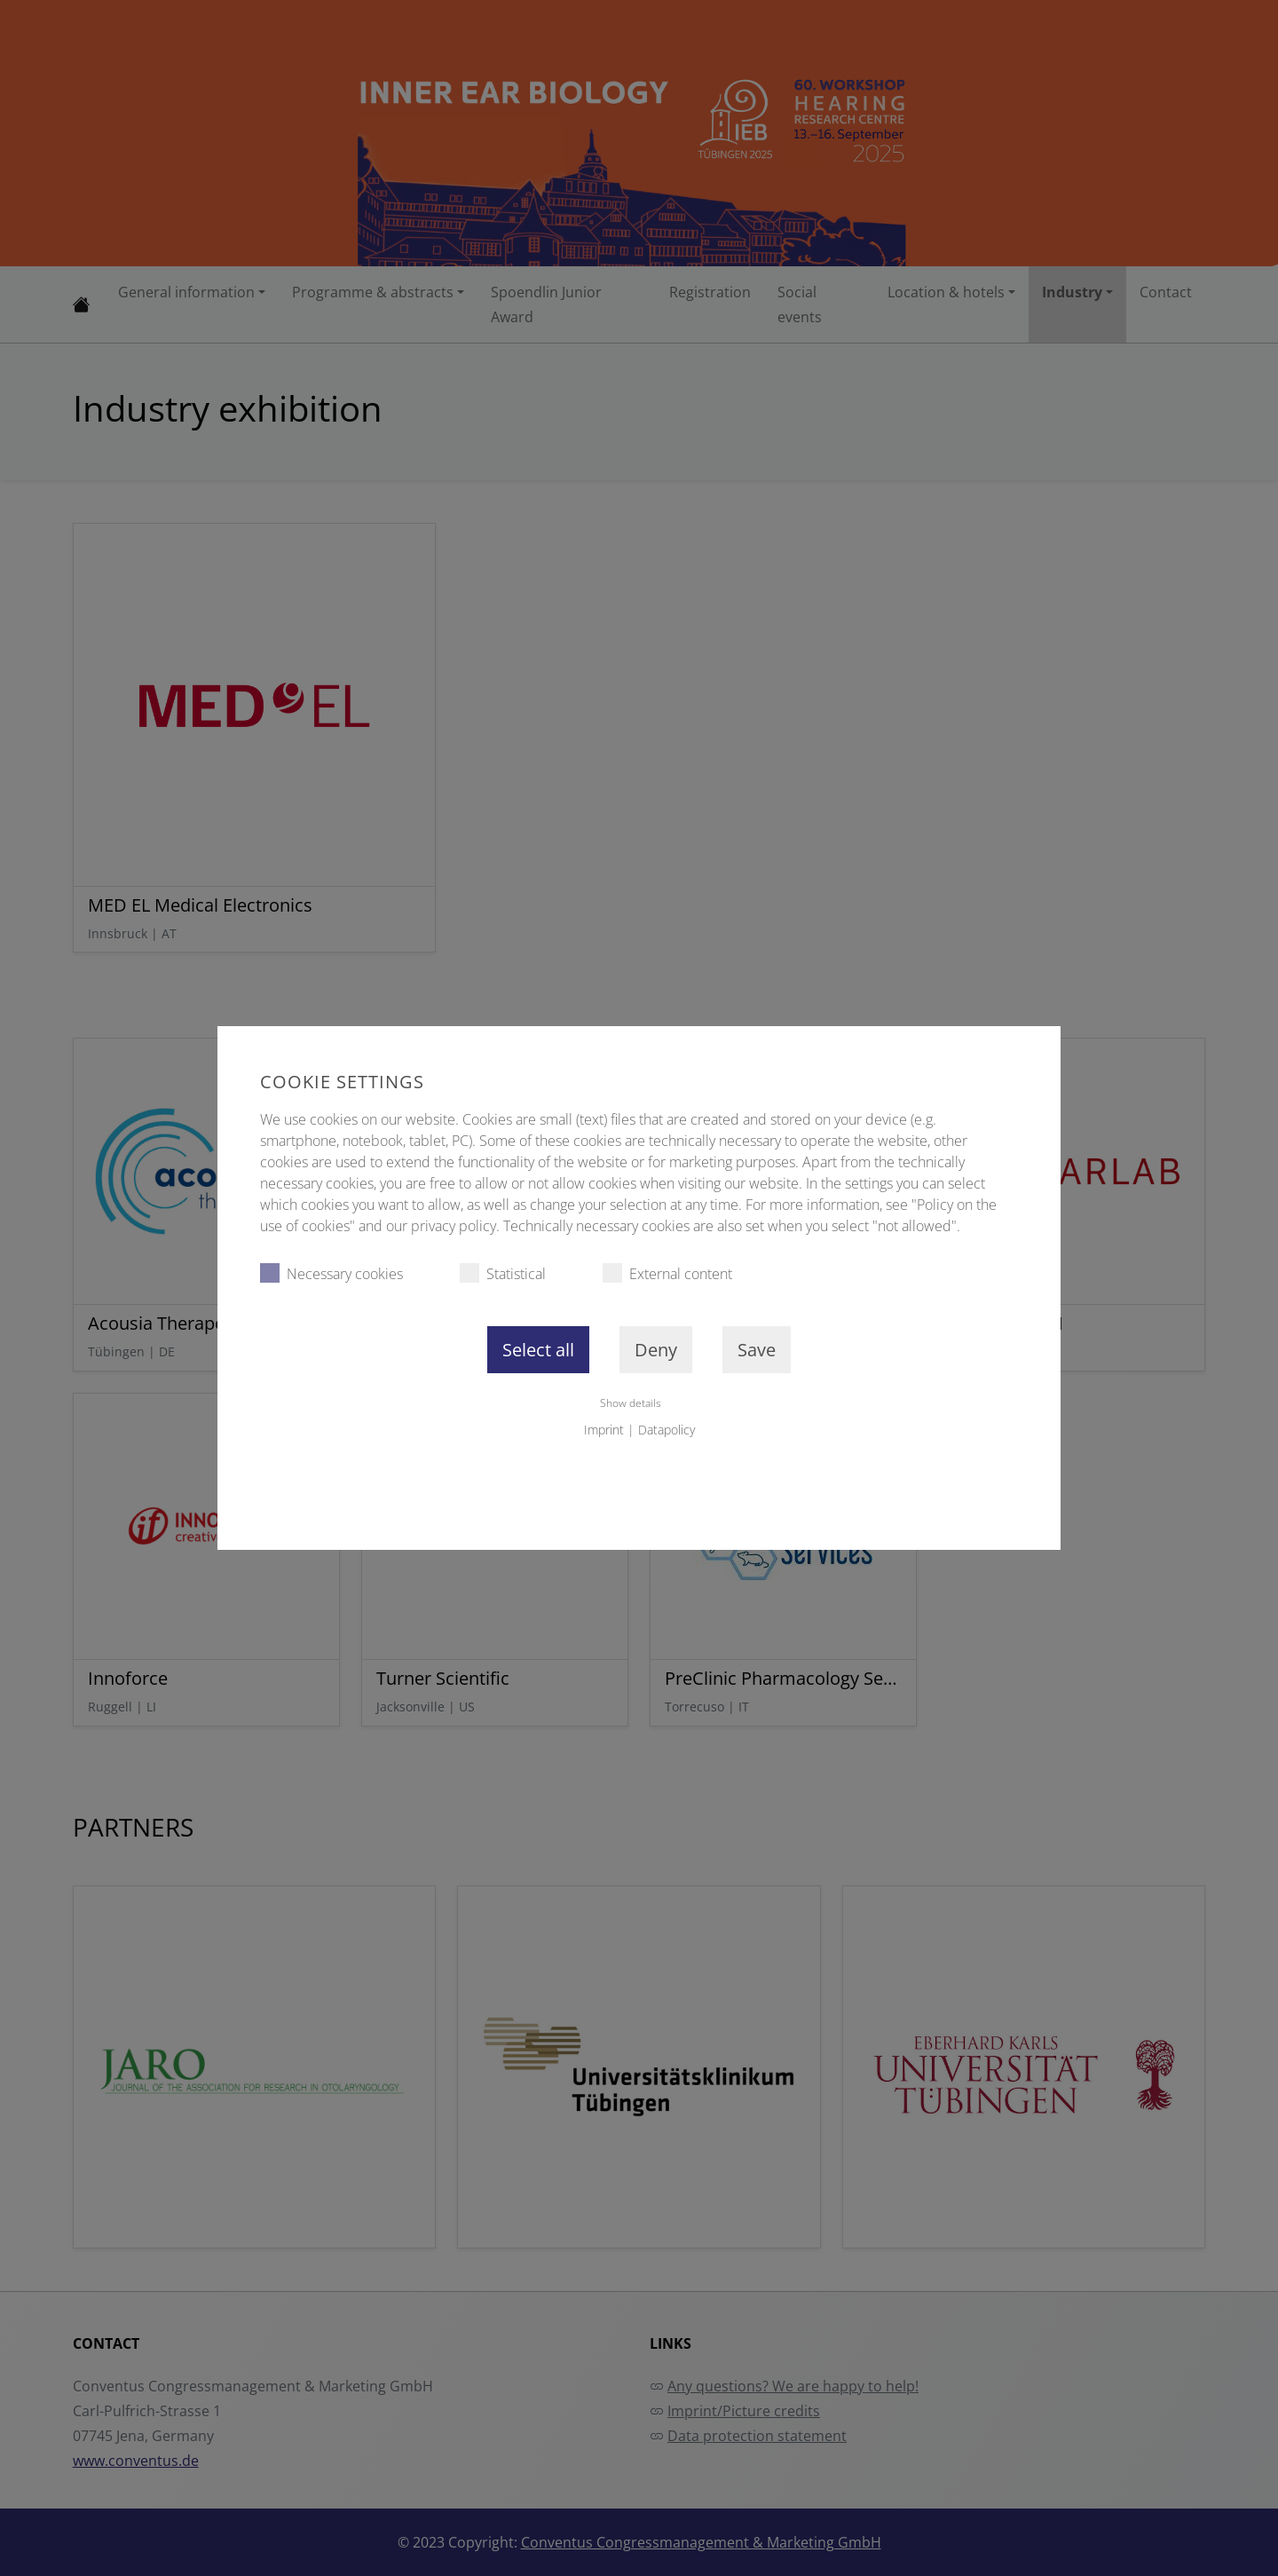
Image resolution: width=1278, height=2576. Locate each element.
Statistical (503, 1273)
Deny (656, 1350)
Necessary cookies (331, 1273)
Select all (538, 1350)
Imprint (604, 1429)
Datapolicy (666, 1429)
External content (667, 1273)
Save (757, 1350)
